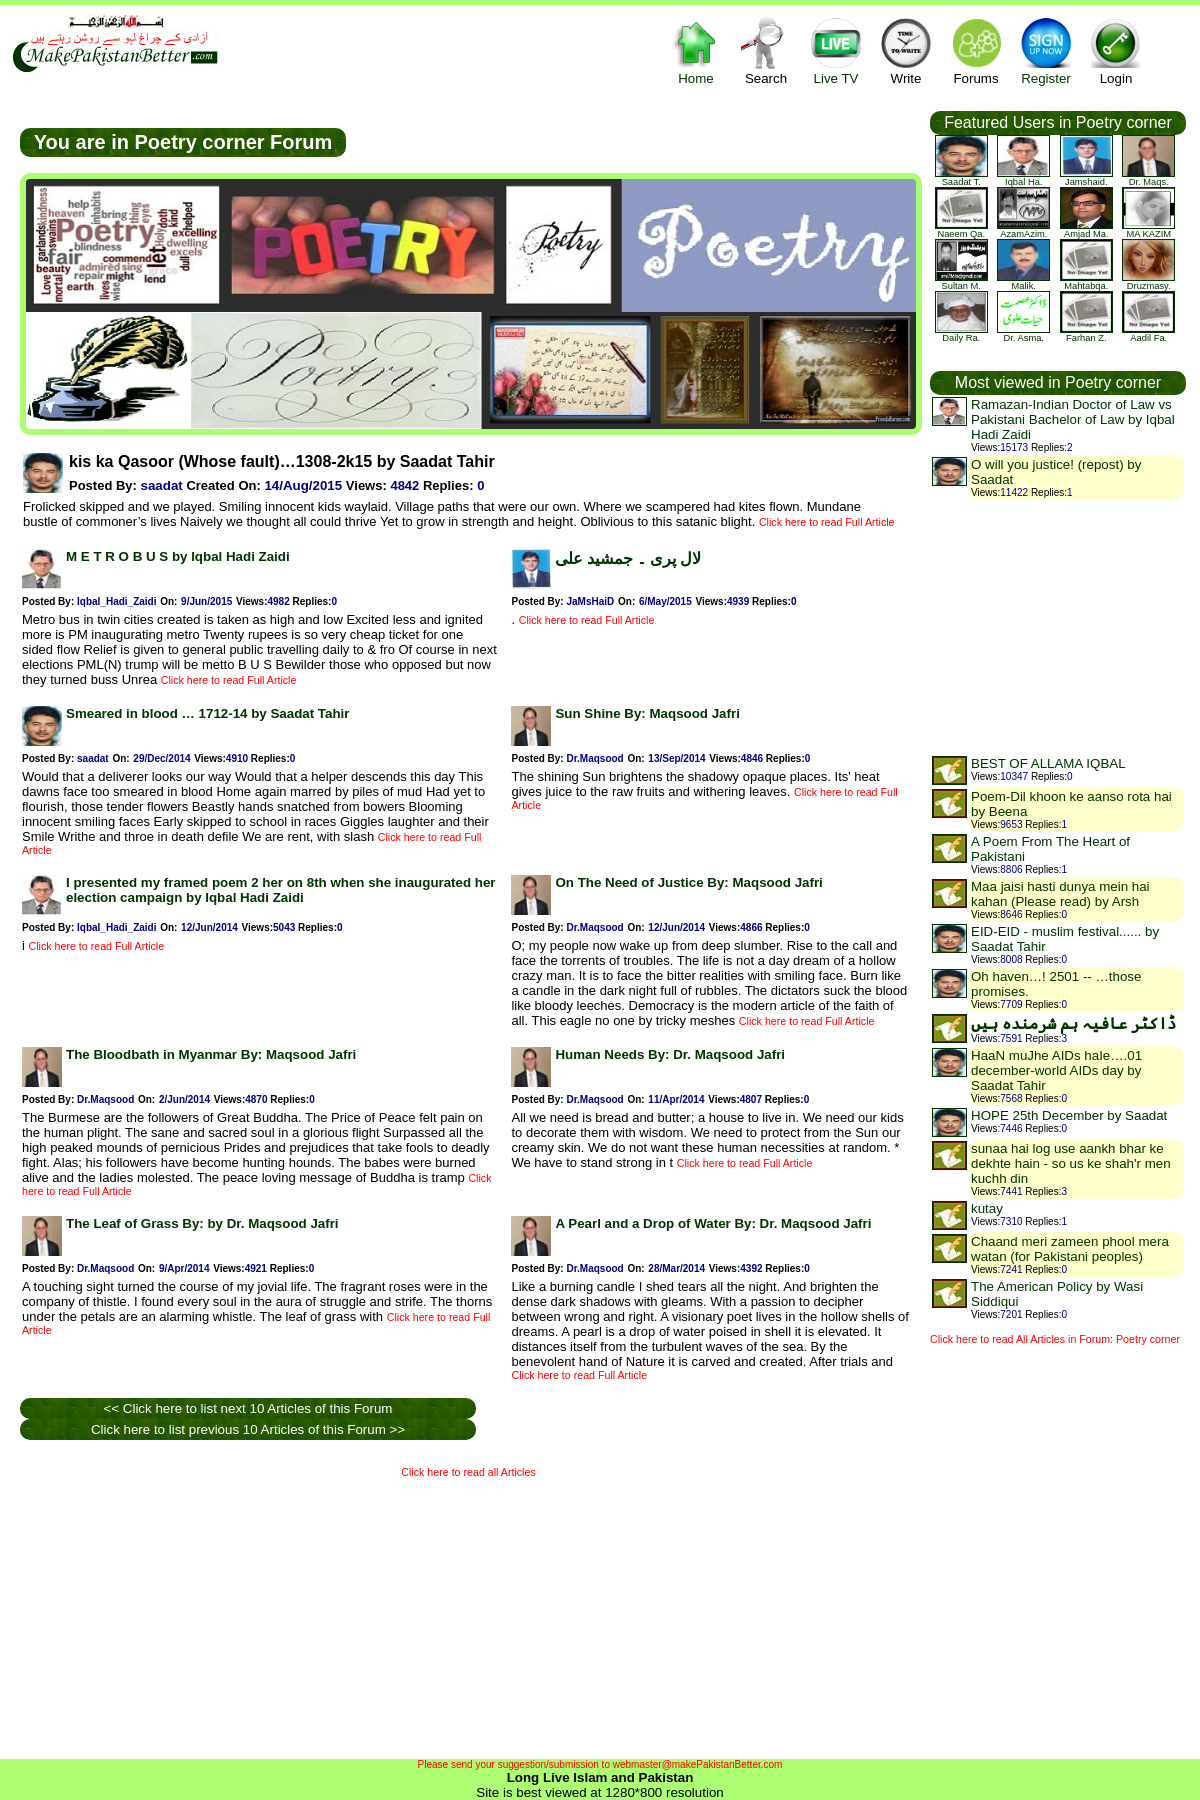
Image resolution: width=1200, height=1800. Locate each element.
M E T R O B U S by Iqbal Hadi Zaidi (178, 556)
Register (1046, 50)
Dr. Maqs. (1148, 178)
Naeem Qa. (961, 230)
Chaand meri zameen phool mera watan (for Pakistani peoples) (1070, 1249)
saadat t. (961, 178)
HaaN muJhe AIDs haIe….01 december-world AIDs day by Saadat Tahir (1056, 1070)
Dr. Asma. (1023, 334)
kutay (987, 1208)
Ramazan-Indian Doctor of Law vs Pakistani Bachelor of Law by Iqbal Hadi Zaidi (1073, 419)
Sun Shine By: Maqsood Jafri (647, 713)
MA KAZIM (1148, 230)
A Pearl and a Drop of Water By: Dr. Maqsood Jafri (713, 1223)
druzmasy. (1148, 282)
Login (1116, 50)
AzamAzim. (1023, 230)
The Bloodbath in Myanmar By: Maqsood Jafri (211, 1054)
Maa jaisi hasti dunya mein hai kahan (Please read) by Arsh (1060, 894)
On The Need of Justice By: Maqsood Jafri (688, 882)
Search (766, 50)
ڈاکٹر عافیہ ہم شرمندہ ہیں (1073, 1023)
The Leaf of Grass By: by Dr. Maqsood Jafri (202, 1223)
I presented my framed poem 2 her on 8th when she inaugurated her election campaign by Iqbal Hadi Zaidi (281, 890)
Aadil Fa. (1148, 334)
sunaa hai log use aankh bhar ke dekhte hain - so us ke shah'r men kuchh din (1071, 1163)
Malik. (1023, 282)
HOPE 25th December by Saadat (1069, 1115)
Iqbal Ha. (1023, 178)
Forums (976, 50)
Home (696, 50)
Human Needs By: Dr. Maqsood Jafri (670, 1054)
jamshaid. (1086, 178)
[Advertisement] (265, 1614)
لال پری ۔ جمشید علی (628, 558)
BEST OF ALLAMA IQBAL (1048, 763)
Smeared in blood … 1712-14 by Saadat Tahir (207, 713)
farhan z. (1086, 334)
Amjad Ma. (1086, 230)
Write (906, 50)
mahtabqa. (1086, 282)
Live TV (836, 50)
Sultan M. (961, 282)
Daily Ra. (961, 334)
